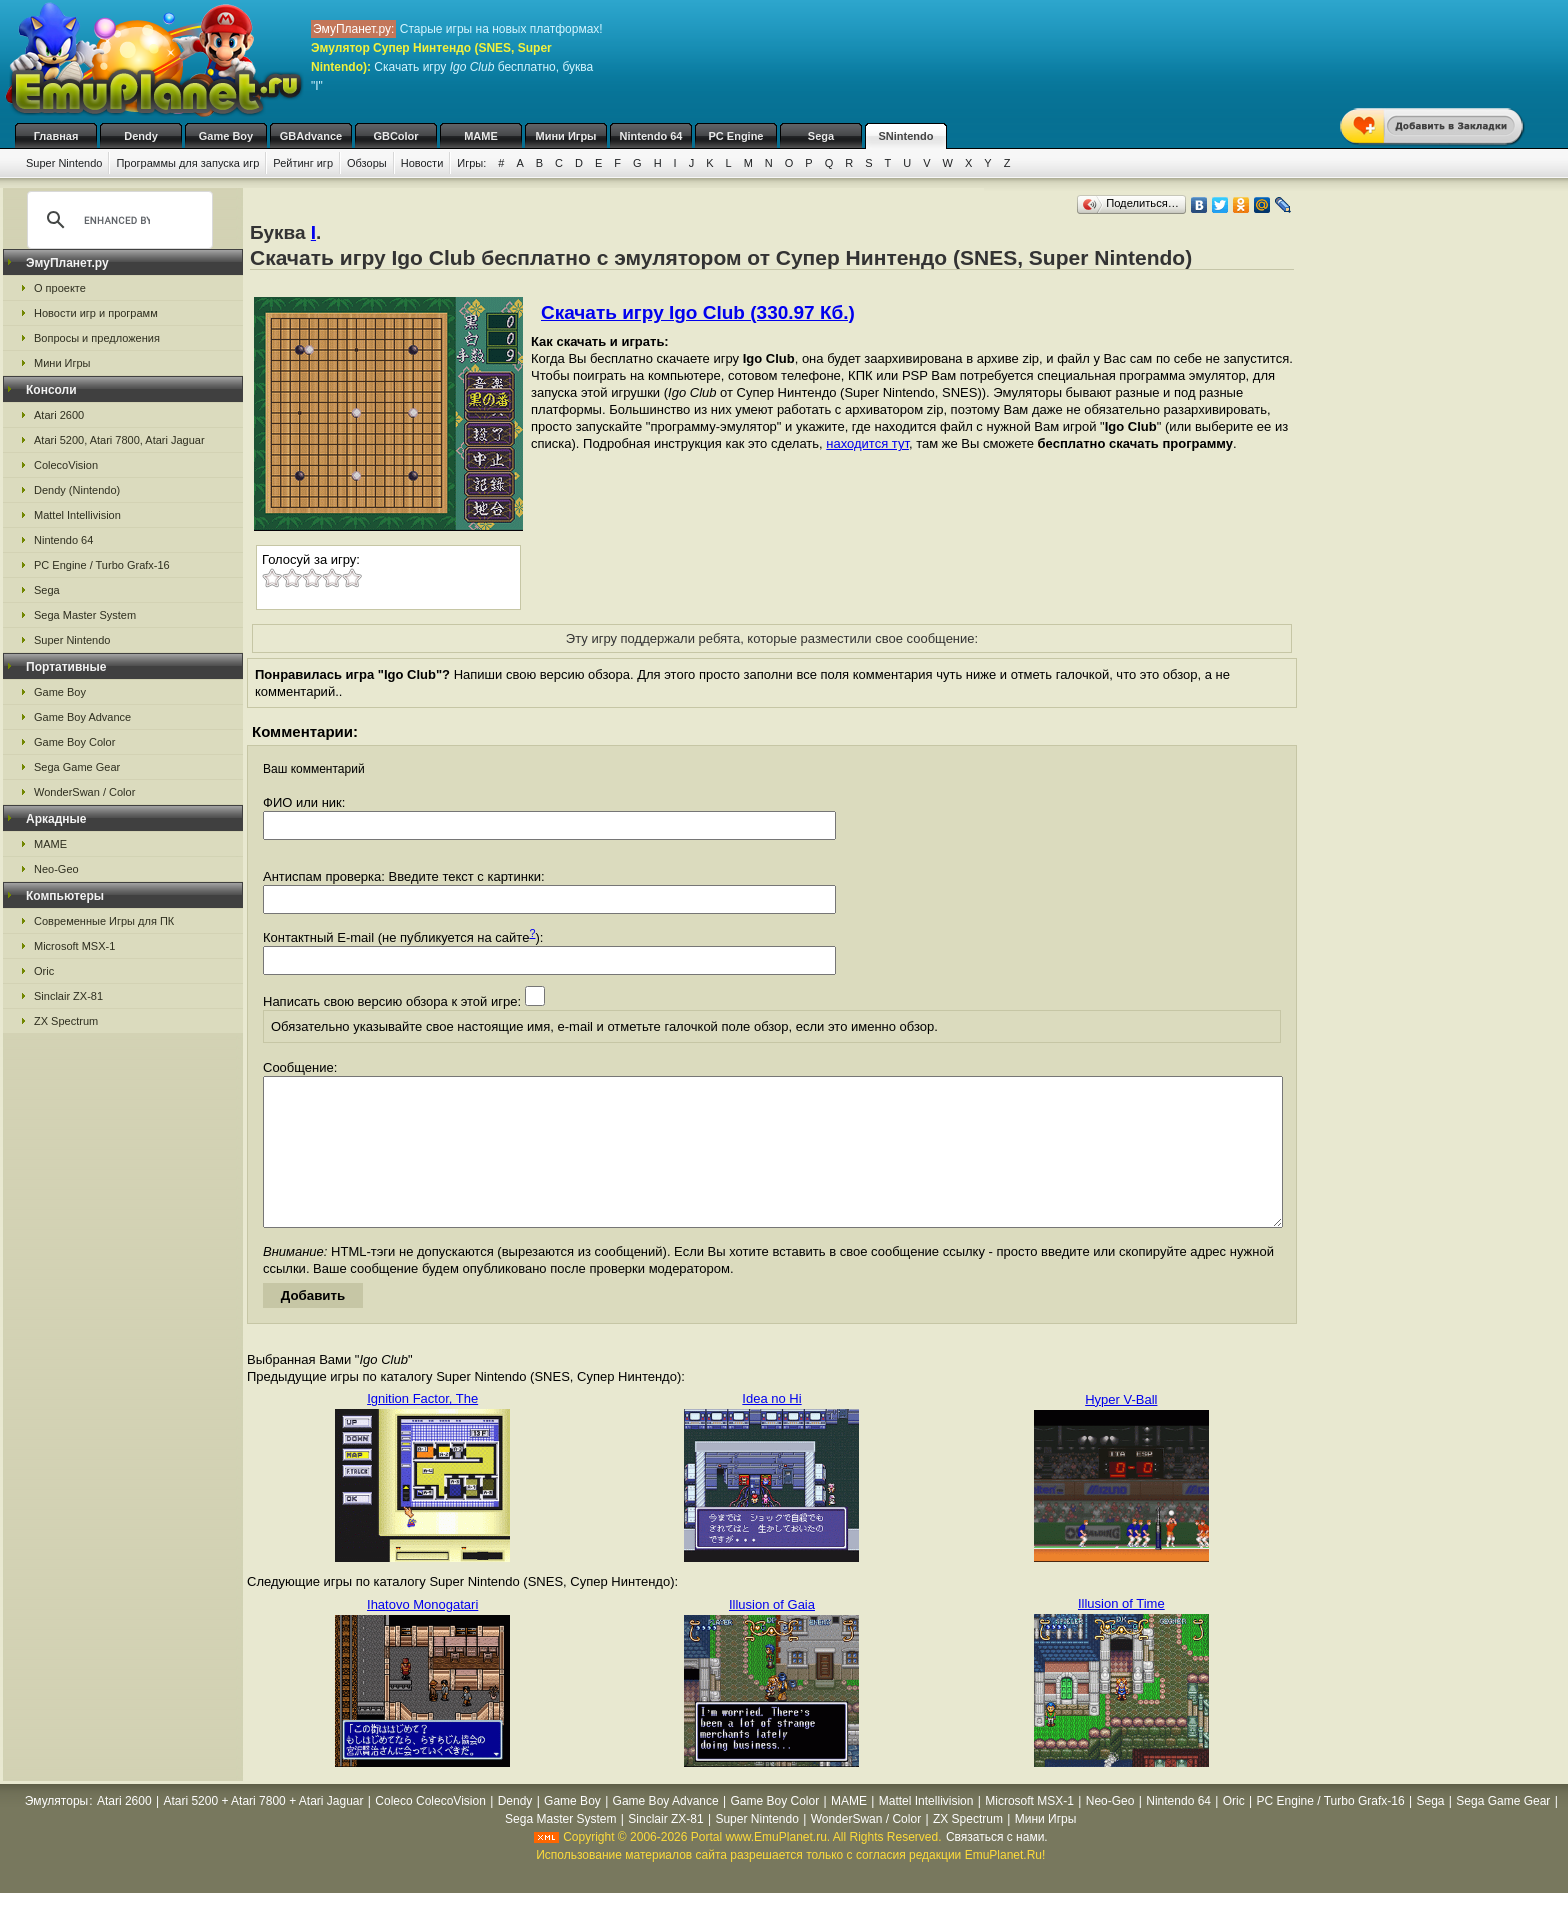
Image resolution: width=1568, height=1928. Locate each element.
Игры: (471, 163)
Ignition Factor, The (422, 1428)
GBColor (395, 136)
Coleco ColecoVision (430, 1831)
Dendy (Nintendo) (77, 490)
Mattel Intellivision (77, 515)
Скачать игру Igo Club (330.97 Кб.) (698, 312)
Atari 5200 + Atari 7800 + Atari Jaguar (263, 1831)
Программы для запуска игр (187, 163)
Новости (422, 163)
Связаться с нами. (997, 1867)
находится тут (867, 443)
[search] (117, 220)
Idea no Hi (771, 1428)
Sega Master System (85, 615)
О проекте (60, 288)
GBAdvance (311, 136)
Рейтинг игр (303, 163)
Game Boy (226, 136)
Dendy (141, 136)
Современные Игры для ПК (104, 921)
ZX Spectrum (66, 1021)
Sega (821, 136)
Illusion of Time (1121, 1633)
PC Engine (735, 136)
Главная (56, 136)
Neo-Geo (56, 869)
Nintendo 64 (651, 136)
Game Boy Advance (82, 717)
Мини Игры (566, 136)
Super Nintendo (64, 163)
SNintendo (906, 136)
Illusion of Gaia (772, 1634)
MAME (481, 136)
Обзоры (367, 163)
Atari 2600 (59, 415)
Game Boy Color (74, 742)
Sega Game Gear (77, 767)
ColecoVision (66, 465)
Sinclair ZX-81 (68, 996)
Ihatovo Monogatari (422, 1634)
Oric (44, 971)
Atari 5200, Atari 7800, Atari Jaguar (119, 440)
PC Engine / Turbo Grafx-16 (102, 565)
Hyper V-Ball (1121, 1429)
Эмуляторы (56, 1831)
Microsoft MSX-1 (74, 946)
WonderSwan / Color (84, 792)
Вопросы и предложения (97, 338)
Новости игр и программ (96, 313)
